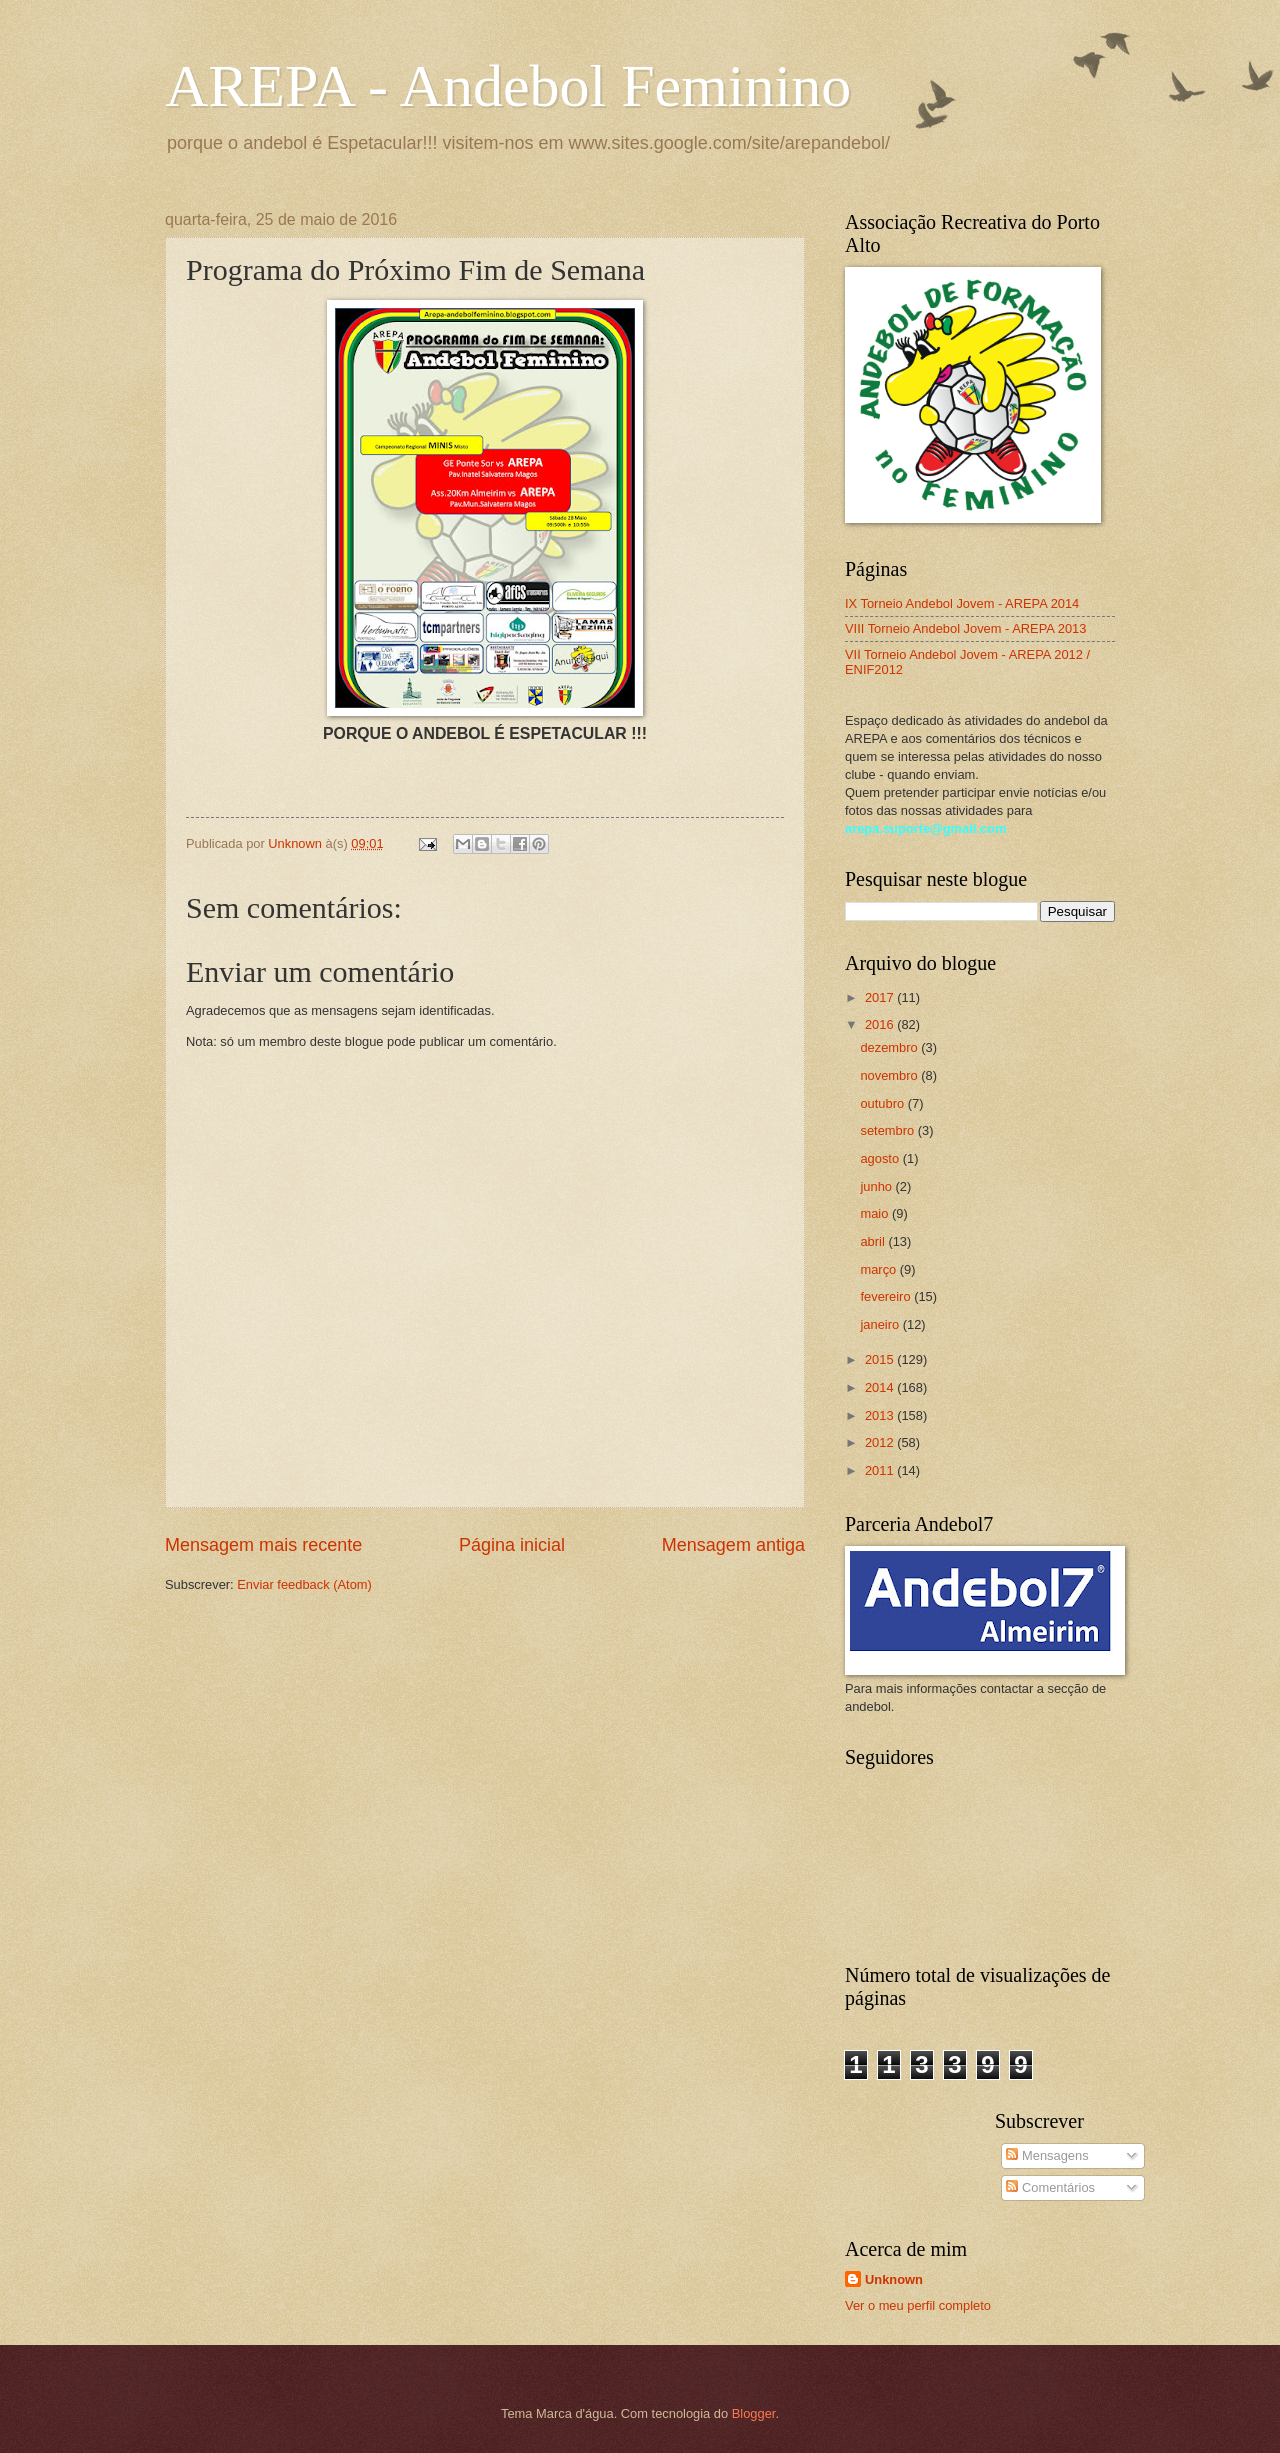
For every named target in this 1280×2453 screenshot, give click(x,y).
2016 (881, 1024)
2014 (881, 1387)
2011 (881, 1470)
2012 (881, 1442)
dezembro (890, 1047)
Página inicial (512, 1545)
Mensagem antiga (733, 1545)
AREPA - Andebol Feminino (508, 86)
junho (877, 1186)
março (879, 1269)
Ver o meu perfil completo (918, 2305)
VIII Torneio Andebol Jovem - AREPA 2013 (965, 628)
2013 (881, 1415)
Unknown (894, 2279)
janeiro (881, 1324)
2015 (881, 1359)
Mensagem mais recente (263, 1545)
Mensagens (1047, 2155)
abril (874, 1241)
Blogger (754, 2413)
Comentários (1050, 2187)
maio (875, 1213)
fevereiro (887, 1296)
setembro (888, 1130)
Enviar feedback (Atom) (304, 1584)
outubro (883, 1103)
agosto (881, 1158)
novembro (890, 1075)
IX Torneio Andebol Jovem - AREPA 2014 (962, 603)
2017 (881, 997)
